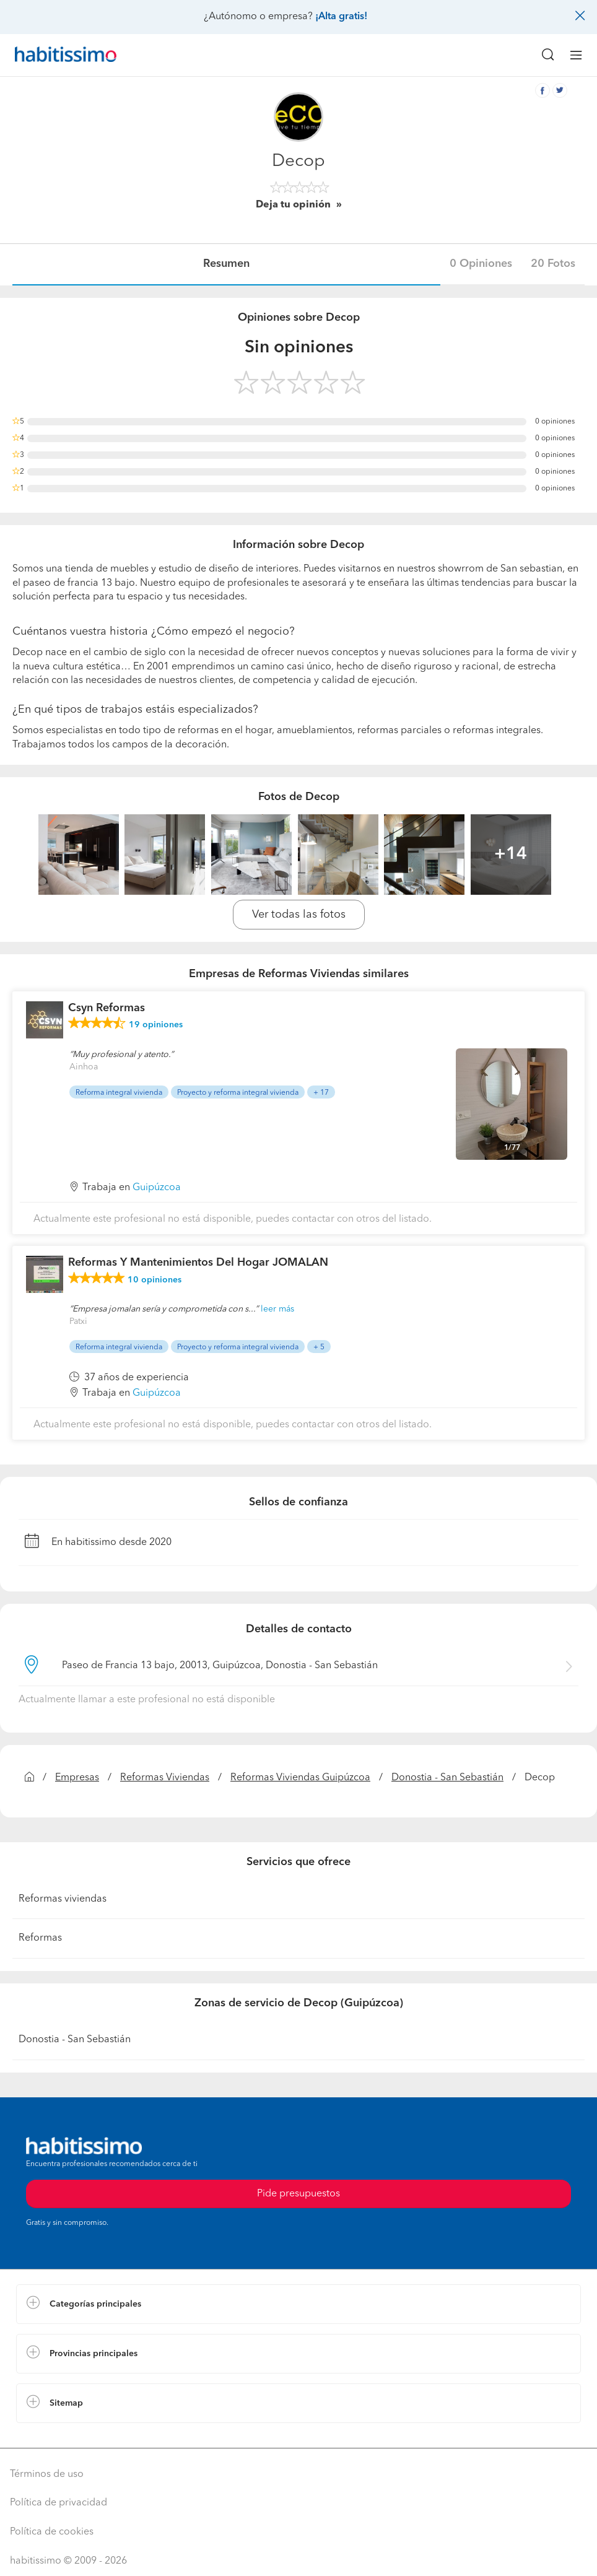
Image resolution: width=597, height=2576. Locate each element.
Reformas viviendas (63, 1899)
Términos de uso (47, 2474)
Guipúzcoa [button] (157, 1188)
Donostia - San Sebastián (447, 1778)
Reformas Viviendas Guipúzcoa (300, 1778)
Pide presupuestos (298, 2194)
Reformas (40, 1938)
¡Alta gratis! (341, 17)
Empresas (77, 1778)
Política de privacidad (58, 2503)
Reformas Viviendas (164, 1778)
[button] (298, 2304)
